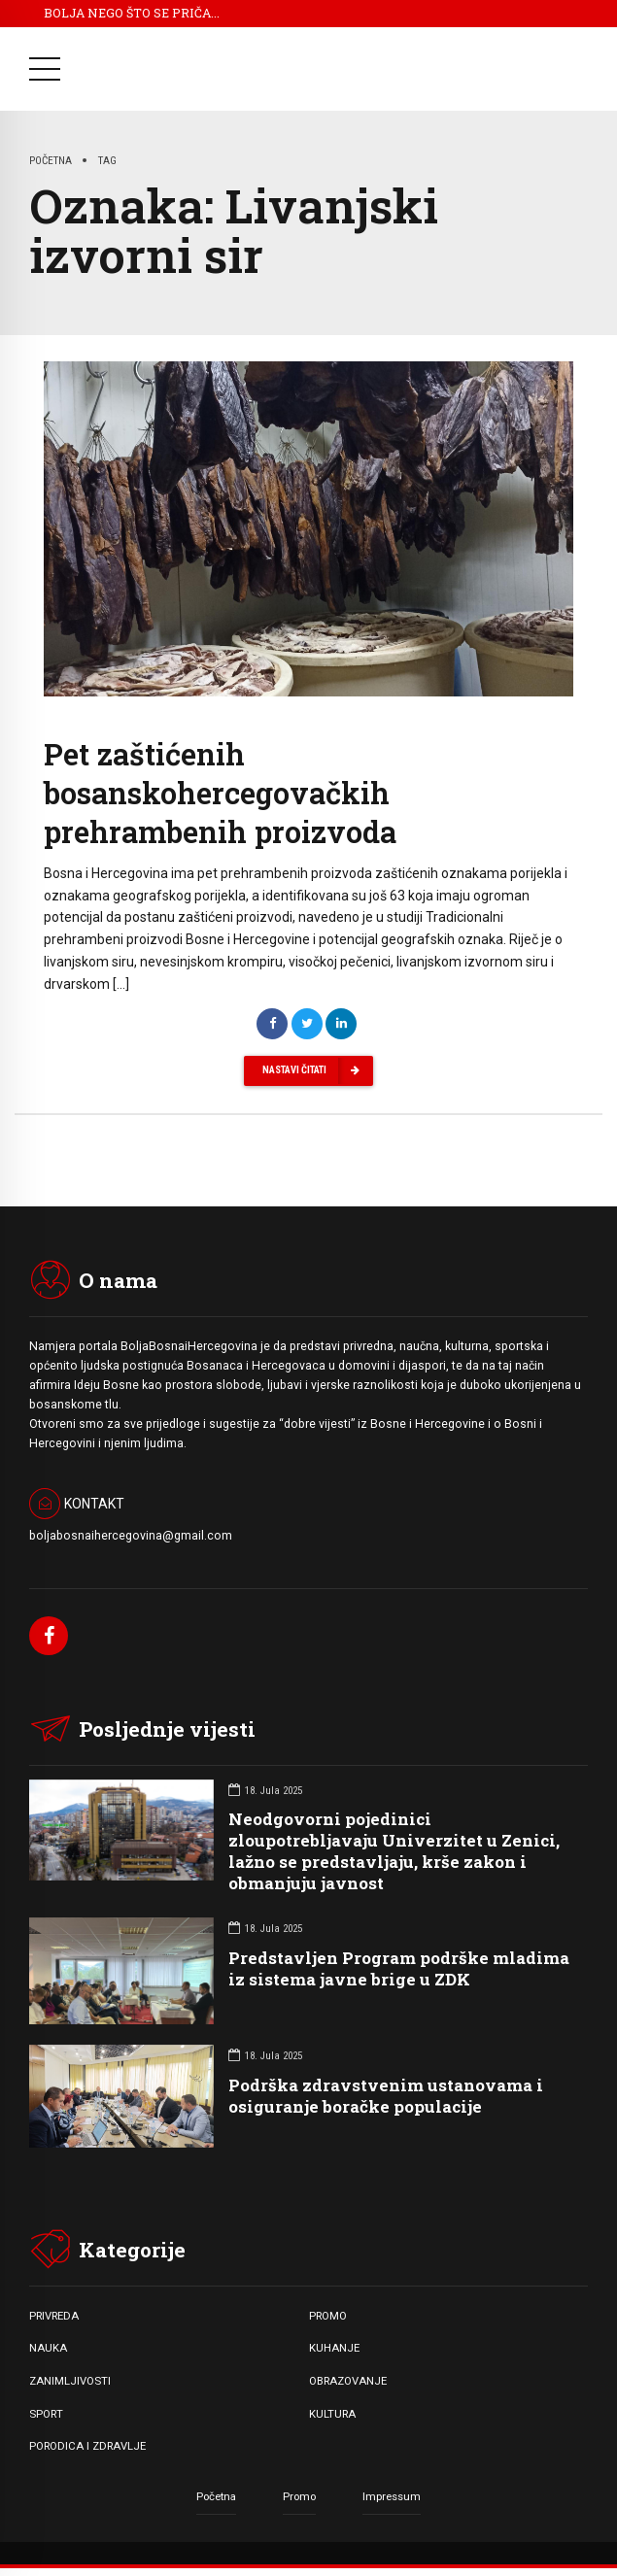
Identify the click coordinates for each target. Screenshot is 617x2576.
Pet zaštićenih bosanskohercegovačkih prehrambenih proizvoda (220, 792)
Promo (299, 2496)
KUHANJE (334, 2348)
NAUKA (48, 2348)
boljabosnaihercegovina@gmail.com (130, 1535)
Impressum (391, 2496)
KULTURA (332, 2414)
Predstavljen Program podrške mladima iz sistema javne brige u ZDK (398, 1968)
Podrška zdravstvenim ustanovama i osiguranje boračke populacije (385, 2096)
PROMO (328, 2315)
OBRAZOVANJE (348, 2381)
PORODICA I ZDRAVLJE (87, 2446)
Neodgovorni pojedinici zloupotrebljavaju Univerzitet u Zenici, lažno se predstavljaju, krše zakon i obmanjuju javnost (394, 1851)
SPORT (46, 2414)
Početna (50, 160)
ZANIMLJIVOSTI (70, 2381)
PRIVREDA (54, 2315)
